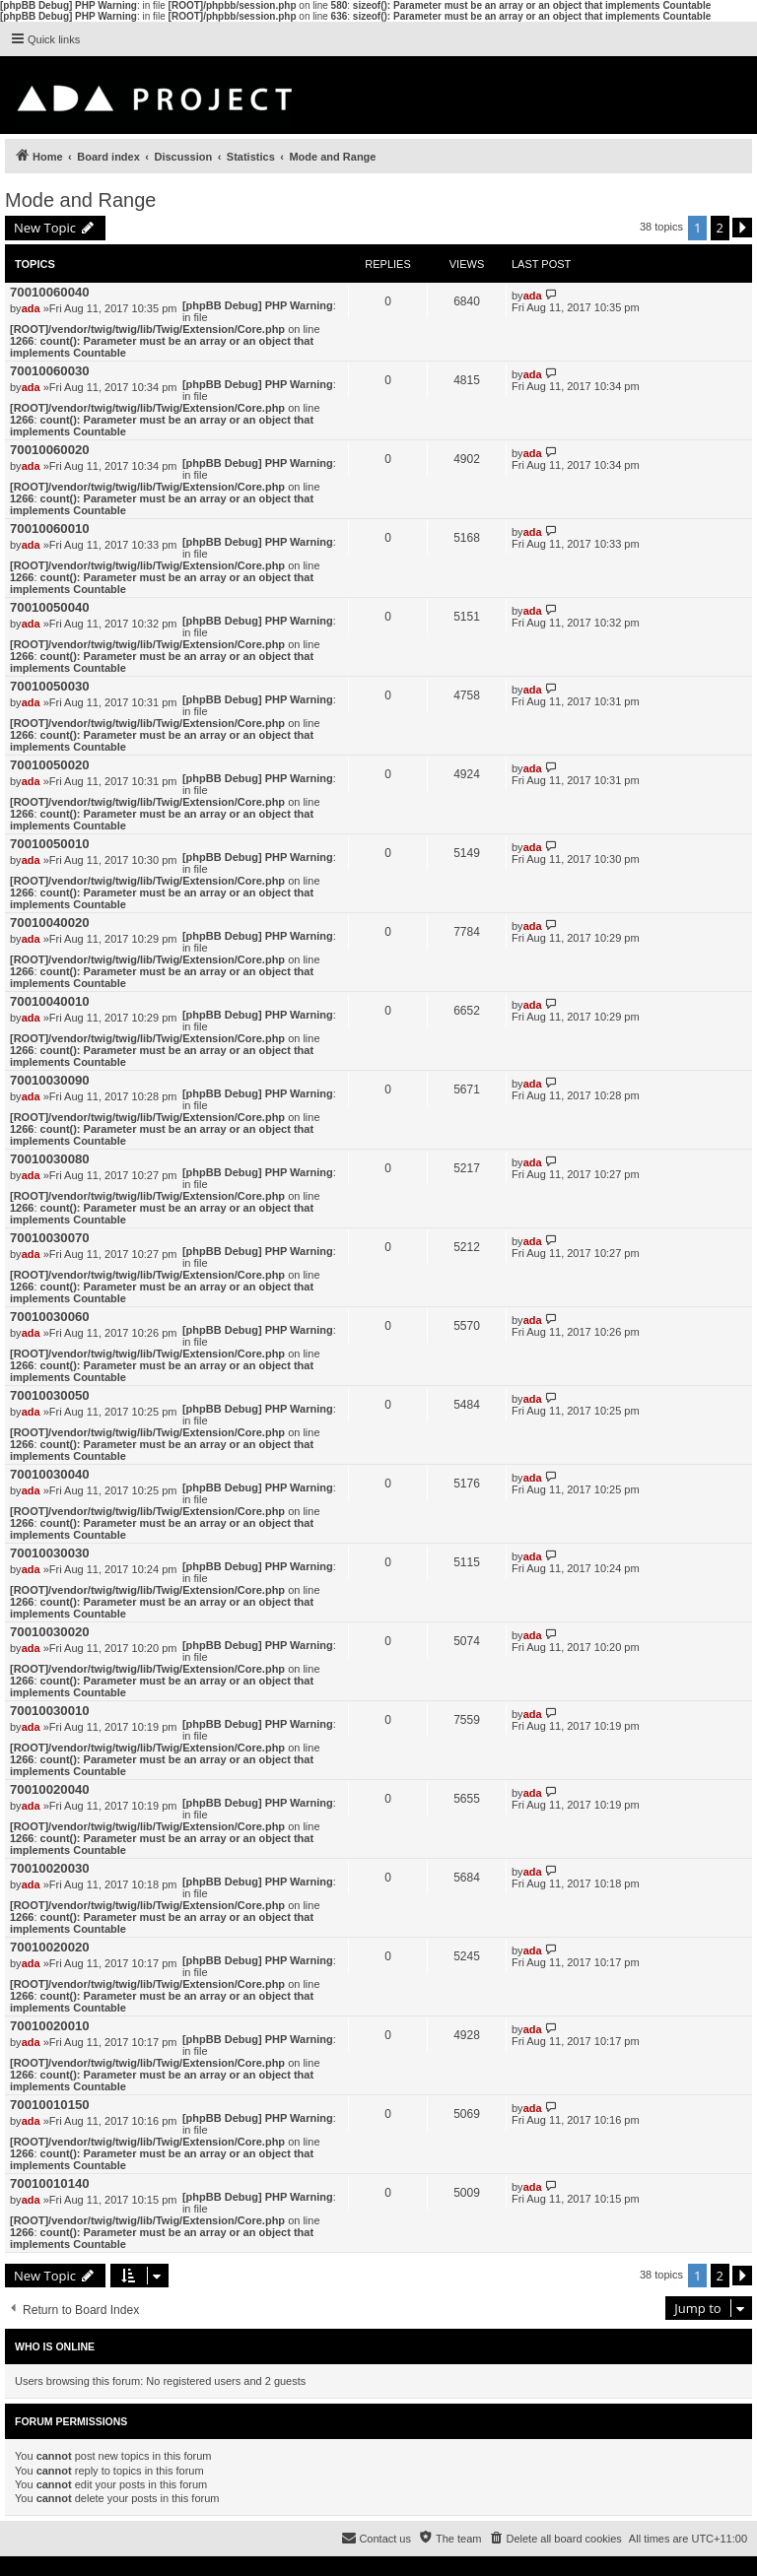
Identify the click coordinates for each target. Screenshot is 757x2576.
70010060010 (50, 528)
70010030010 (50, 1710)
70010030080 (50, 1159)
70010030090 (50, 1080)
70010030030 (50, 1553)
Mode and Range (80, 200)
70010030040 (50, 1474)
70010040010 (50, 1001)
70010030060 (50, 1316)
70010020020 (50, 1947)
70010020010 (50, 2025)
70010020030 (50, 1868)
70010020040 (50, 1789)
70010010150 (50, 2104)
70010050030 (50, 686)
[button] (742, 227)
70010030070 (50, 1237)
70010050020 (50, 765)
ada (31, 308)
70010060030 (50, 370)
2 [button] (720, 227)
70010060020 (50, 449)
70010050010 (50, 843)
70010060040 (50, 292)
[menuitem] (554, 2538)
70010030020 (50, 1631)
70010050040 (50, 607)
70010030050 (50, 1395)
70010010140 (50, 2183)
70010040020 (50, 922)
